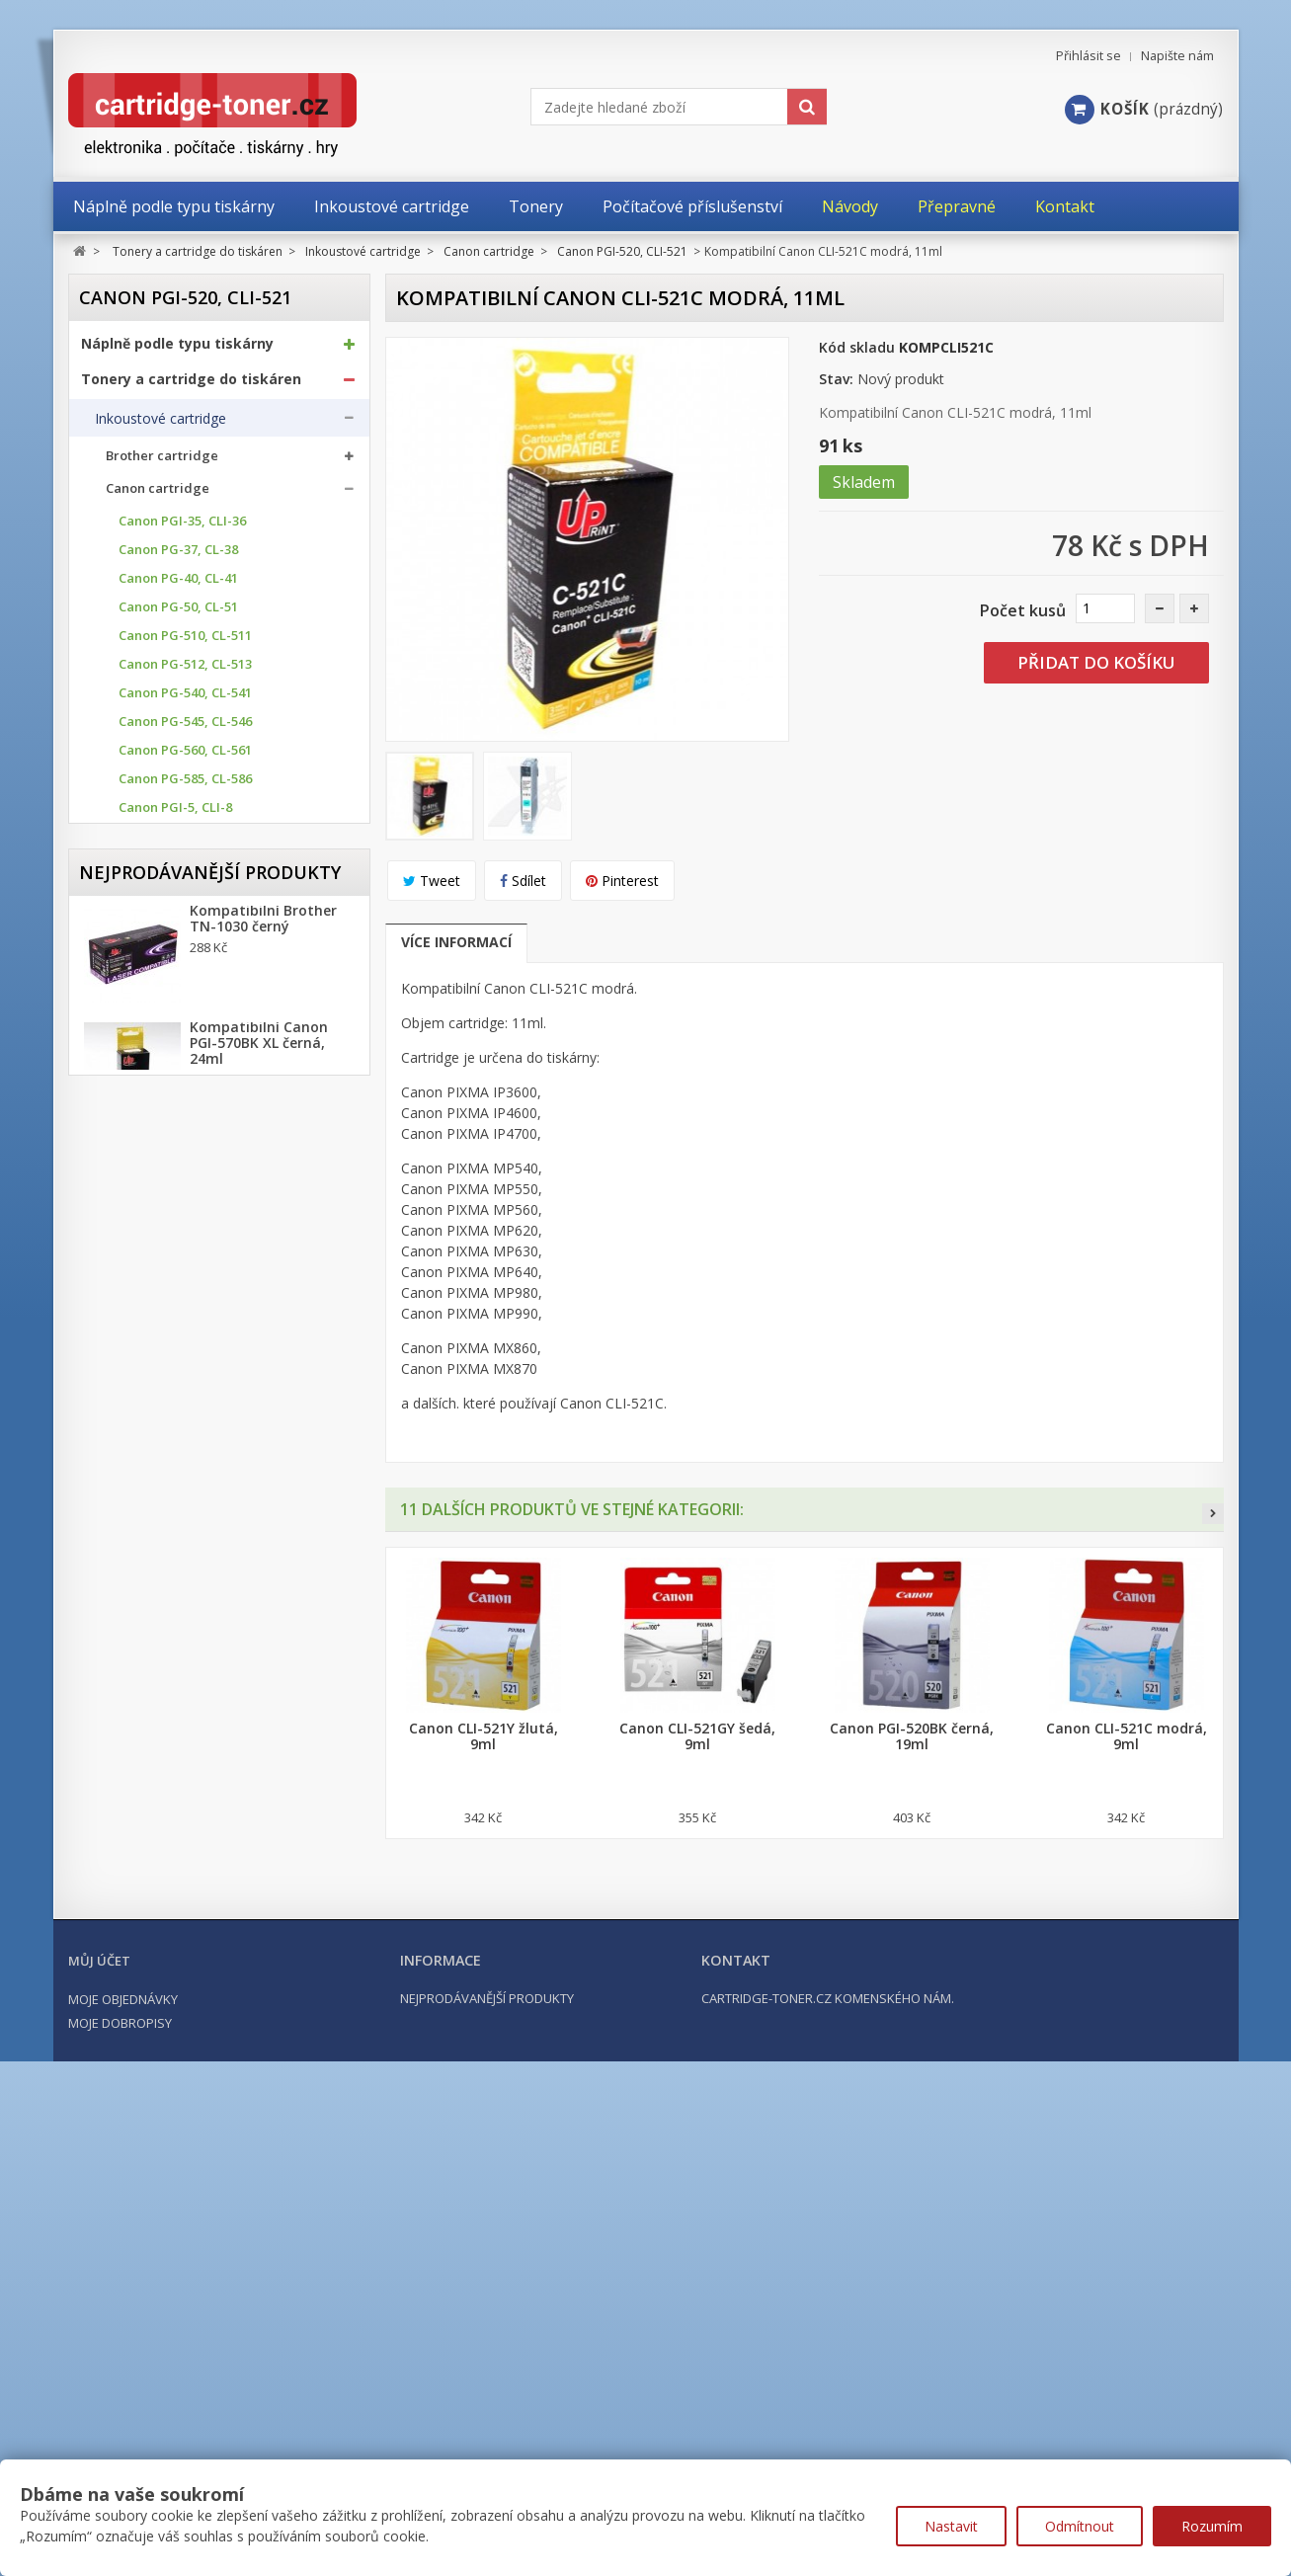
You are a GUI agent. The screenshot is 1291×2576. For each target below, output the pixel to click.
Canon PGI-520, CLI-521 (191, 843)
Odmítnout (1079, 2526)
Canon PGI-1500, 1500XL (192, 1014)
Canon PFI (149, 1330)
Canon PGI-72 (160, 1158)
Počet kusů (1023, 610)
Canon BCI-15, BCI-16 (182, 1215)
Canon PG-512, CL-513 (185, 671)
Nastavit (951, 2526)
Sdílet (523, 880)
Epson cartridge (156, 1371)
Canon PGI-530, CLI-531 (189, 900)
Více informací (456, 941)
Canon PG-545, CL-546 (185, 728)
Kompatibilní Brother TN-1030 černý (263, 1818)
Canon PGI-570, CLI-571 (189, 957)
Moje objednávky (123, 2438)
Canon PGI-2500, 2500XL (192, 1043)
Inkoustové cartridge (160, 425)
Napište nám (1177, 55)
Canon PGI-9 (157, 1100)
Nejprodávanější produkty (210, 1762)
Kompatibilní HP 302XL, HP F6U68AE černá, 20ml (271, 2168)
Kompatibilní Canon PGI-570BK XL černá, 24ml (259, 1943)
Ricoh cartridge (155, 1436)
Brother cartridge (162, 462)
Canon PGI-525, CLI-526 (189, 871)
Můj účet (99, 2399)
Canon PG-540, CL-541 (185, 699)
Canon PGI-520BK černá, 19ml (912, 1736)
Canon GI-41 (156, 1272)
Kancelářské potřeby (155, 1645)
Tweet (431, 880)
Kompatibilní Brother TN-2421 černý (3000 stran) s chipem (263, 2059)
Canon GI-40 (156, 1244)
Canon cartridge (157, 495)
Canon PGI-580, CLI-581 (189, 986)
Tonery (117, 1482)
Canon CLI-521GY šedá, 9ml (697, 1736)
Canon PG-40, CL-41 (178, 585)
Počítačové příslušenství (167, 1681)
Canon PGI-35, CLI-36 (182, 528)
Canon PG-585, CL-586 (185, 785)
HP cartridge (147, 1404)
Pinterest (622, 880)
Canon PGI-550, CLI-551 (189, 929)
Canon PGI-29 (160, 1129)
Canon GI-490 (160, 1301)
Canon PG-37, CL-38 (178, 556)
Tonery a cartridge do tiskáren (191, 385)
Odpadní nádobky (150, 1560)
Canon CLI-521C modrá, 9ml (1126, 1736)
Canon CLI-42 (159, 1186)
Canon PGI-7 (157, 1072)
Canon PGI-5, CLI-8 (175, 814)
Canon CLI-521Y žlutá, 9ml (483, 1736)
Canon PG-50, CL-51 (178, 613)
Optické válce (137, 1521)
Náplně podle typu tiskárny (177, 350)
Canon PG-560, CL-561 (185, 757)
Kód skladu (857, 347)
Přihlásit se (1088, 55)
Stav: (836, 378)
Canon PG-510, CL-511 (185, 642)
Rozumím (1212, 2526)
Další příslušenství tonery (175, 1598)
